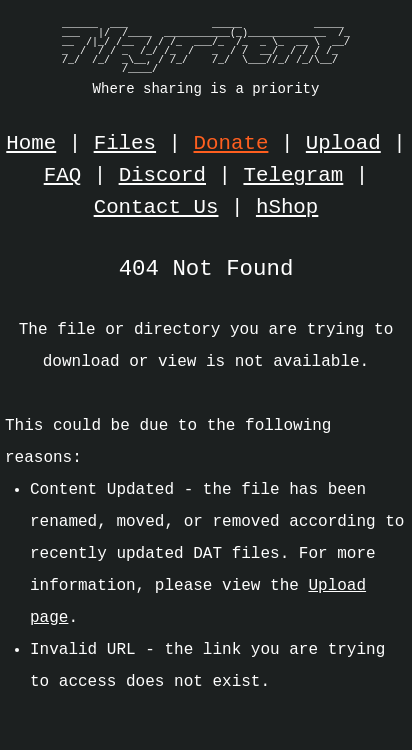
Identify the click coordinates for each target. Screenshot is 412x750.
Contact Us (156, 208)
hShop (287, 208)
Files (125, 144)
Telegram (293, 176)
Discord (162, 176)
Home (31, 144)
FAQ (62, 176)
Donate (231, 144)
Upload (343, 144)
